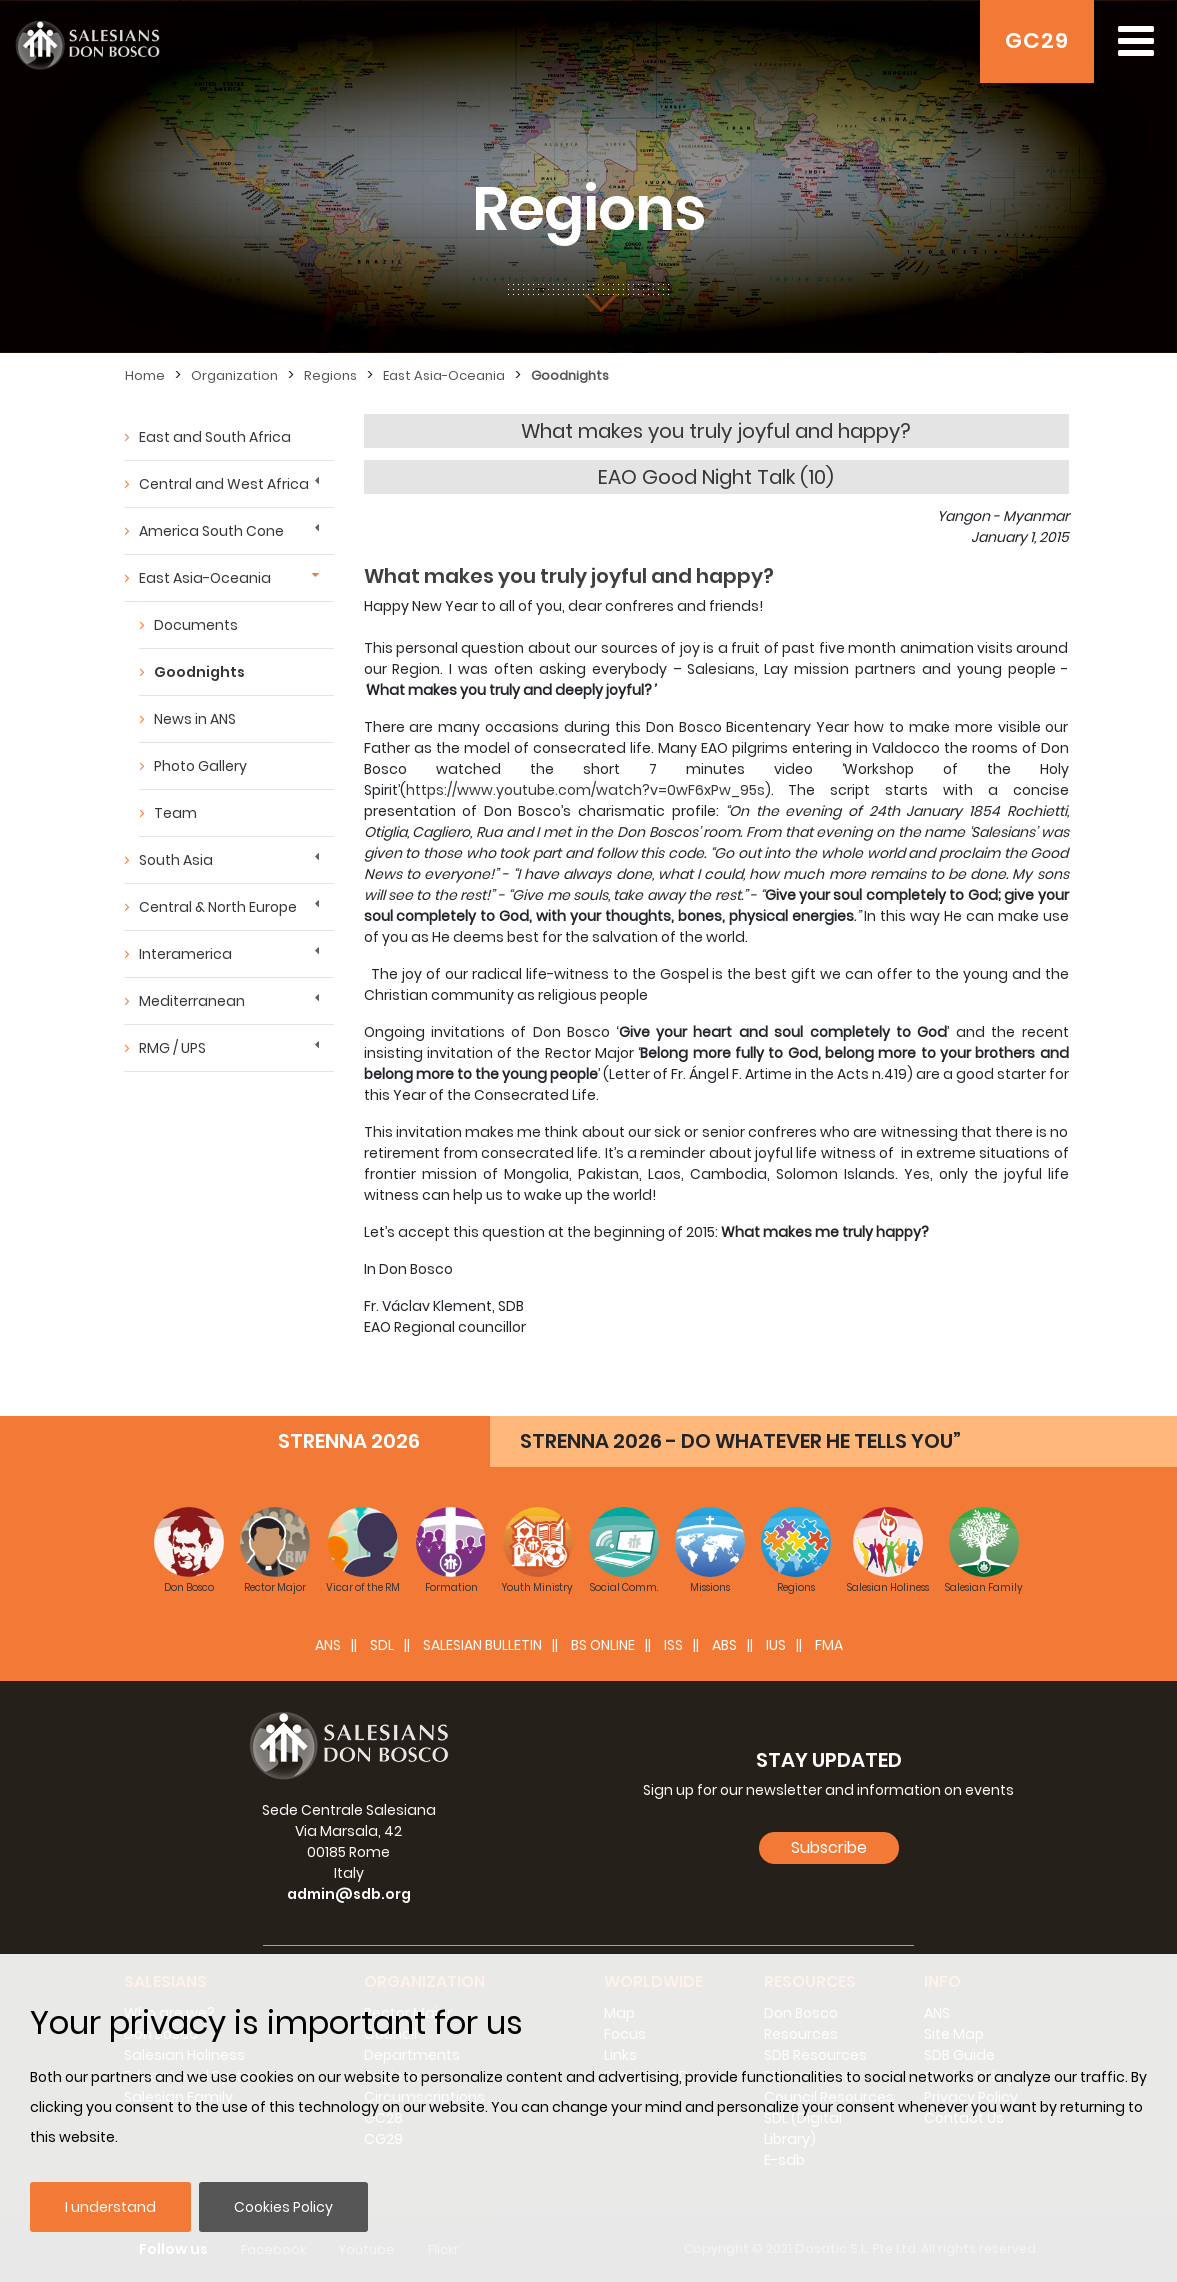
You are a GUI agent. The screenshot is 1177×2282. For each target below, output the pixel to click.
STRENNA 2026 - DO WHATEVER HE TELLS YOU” (740, 1441)
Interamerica (185, 954)
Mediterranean (192, 1001)
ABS (724, 1645)
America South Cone (211, 531)
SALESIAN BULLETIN (482, 1645)
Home (145, 375)
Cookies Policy (283, 2207)
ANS (328, 1645)
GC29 (1037, 40)
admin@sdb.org (349, 1894)
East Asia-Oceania (444, 375)
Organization (234, 375)
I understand (110, 2207)
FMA (829, 1645)
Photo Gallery (200, 766)
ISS (673, 1645)
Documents (196, 625)
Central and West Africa (224, 484)
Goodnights (570, 375)
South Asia (176, 860)
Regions (330, 375)
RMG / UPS (172, 1048)
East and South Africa (215, 437)
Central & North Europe (218, 907)
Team (175, 813)
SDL (382, 1645)
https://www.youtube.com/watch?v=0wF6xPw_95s (585, 790)
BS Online (603, 1645)
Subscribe (829, 1847)
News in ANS (195, 719)
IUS (776, 1645)
